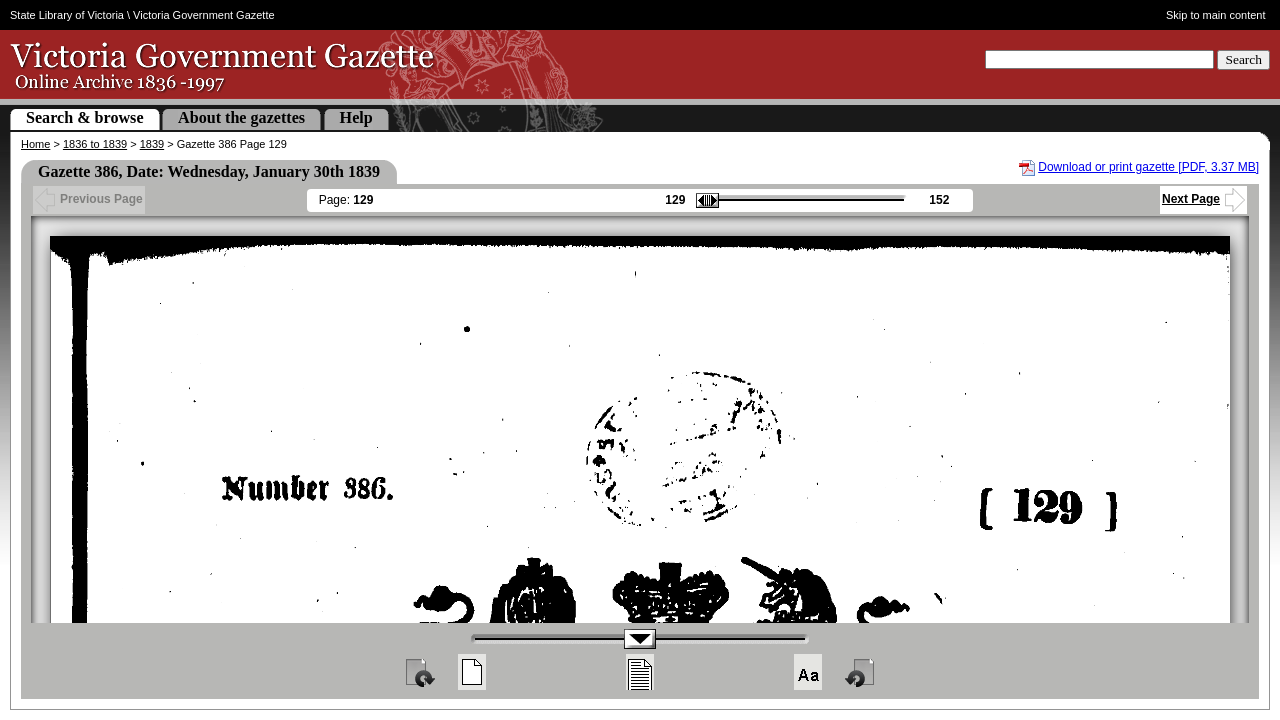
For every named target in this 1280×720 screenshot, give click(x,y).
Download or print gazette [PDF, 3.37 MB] (1148, 167)
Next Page (1203, 199)
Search (1243, 59)
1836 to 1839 (95, 144)
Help (356, 117)
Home (35, 144)
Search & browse (85, 117)
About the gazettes (241, 117)
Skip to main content (1216, 15)
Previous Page (89, 199)
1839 (152, 144)
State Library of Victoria (67, 15)
